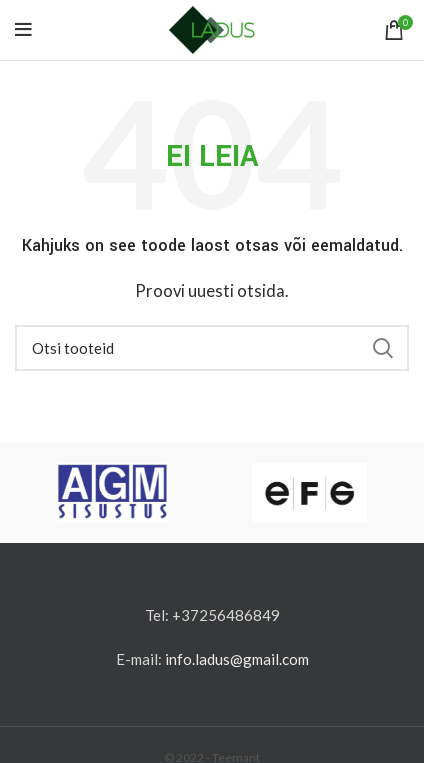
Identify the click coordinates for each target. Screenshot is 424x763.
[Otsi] (212, 348)
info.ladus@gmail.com (237, 659)
